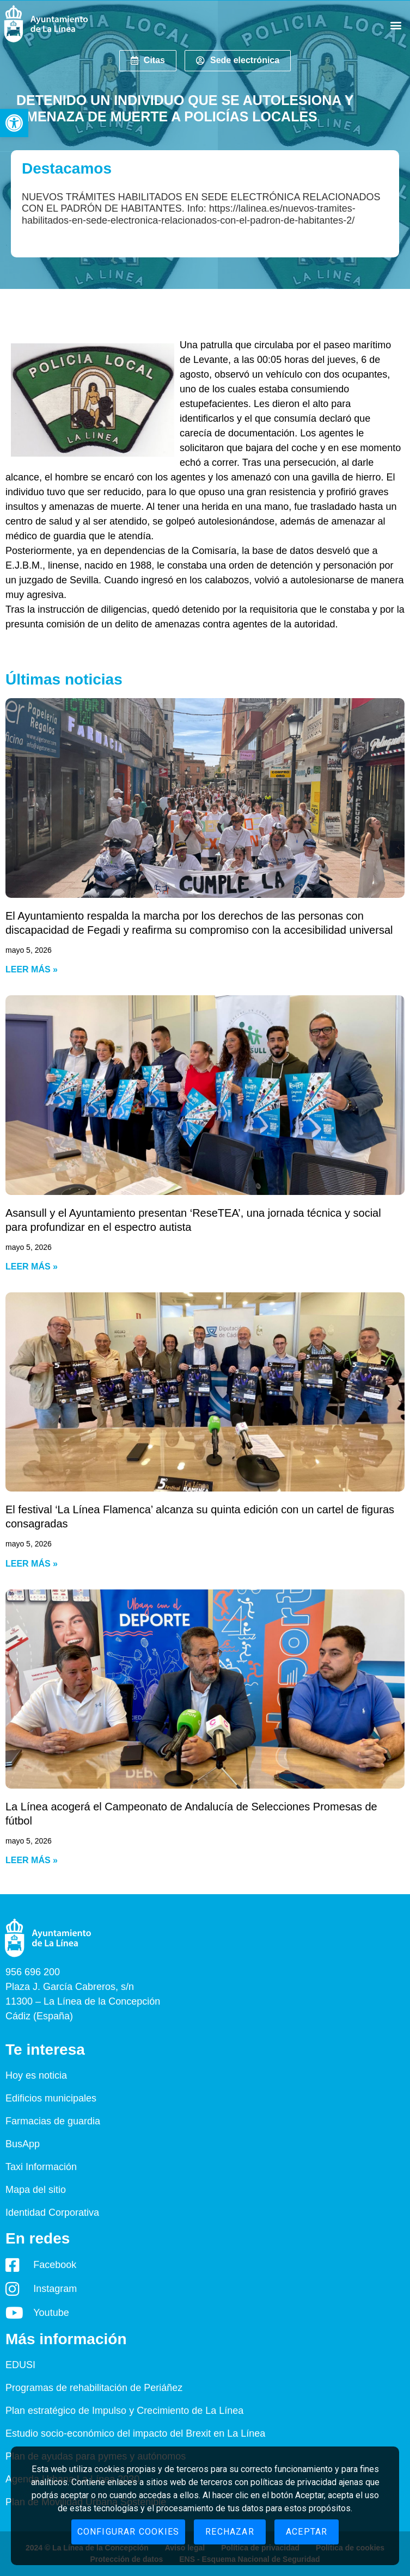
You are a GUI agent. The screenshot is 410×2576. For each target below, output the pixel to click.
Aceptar (306, 2531)
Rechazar (229, 2531)
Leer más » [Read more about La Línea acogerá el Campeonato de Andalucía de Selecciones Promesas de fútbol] (31, 1860)
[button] (14, 123)
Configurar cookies (128, 2531)
